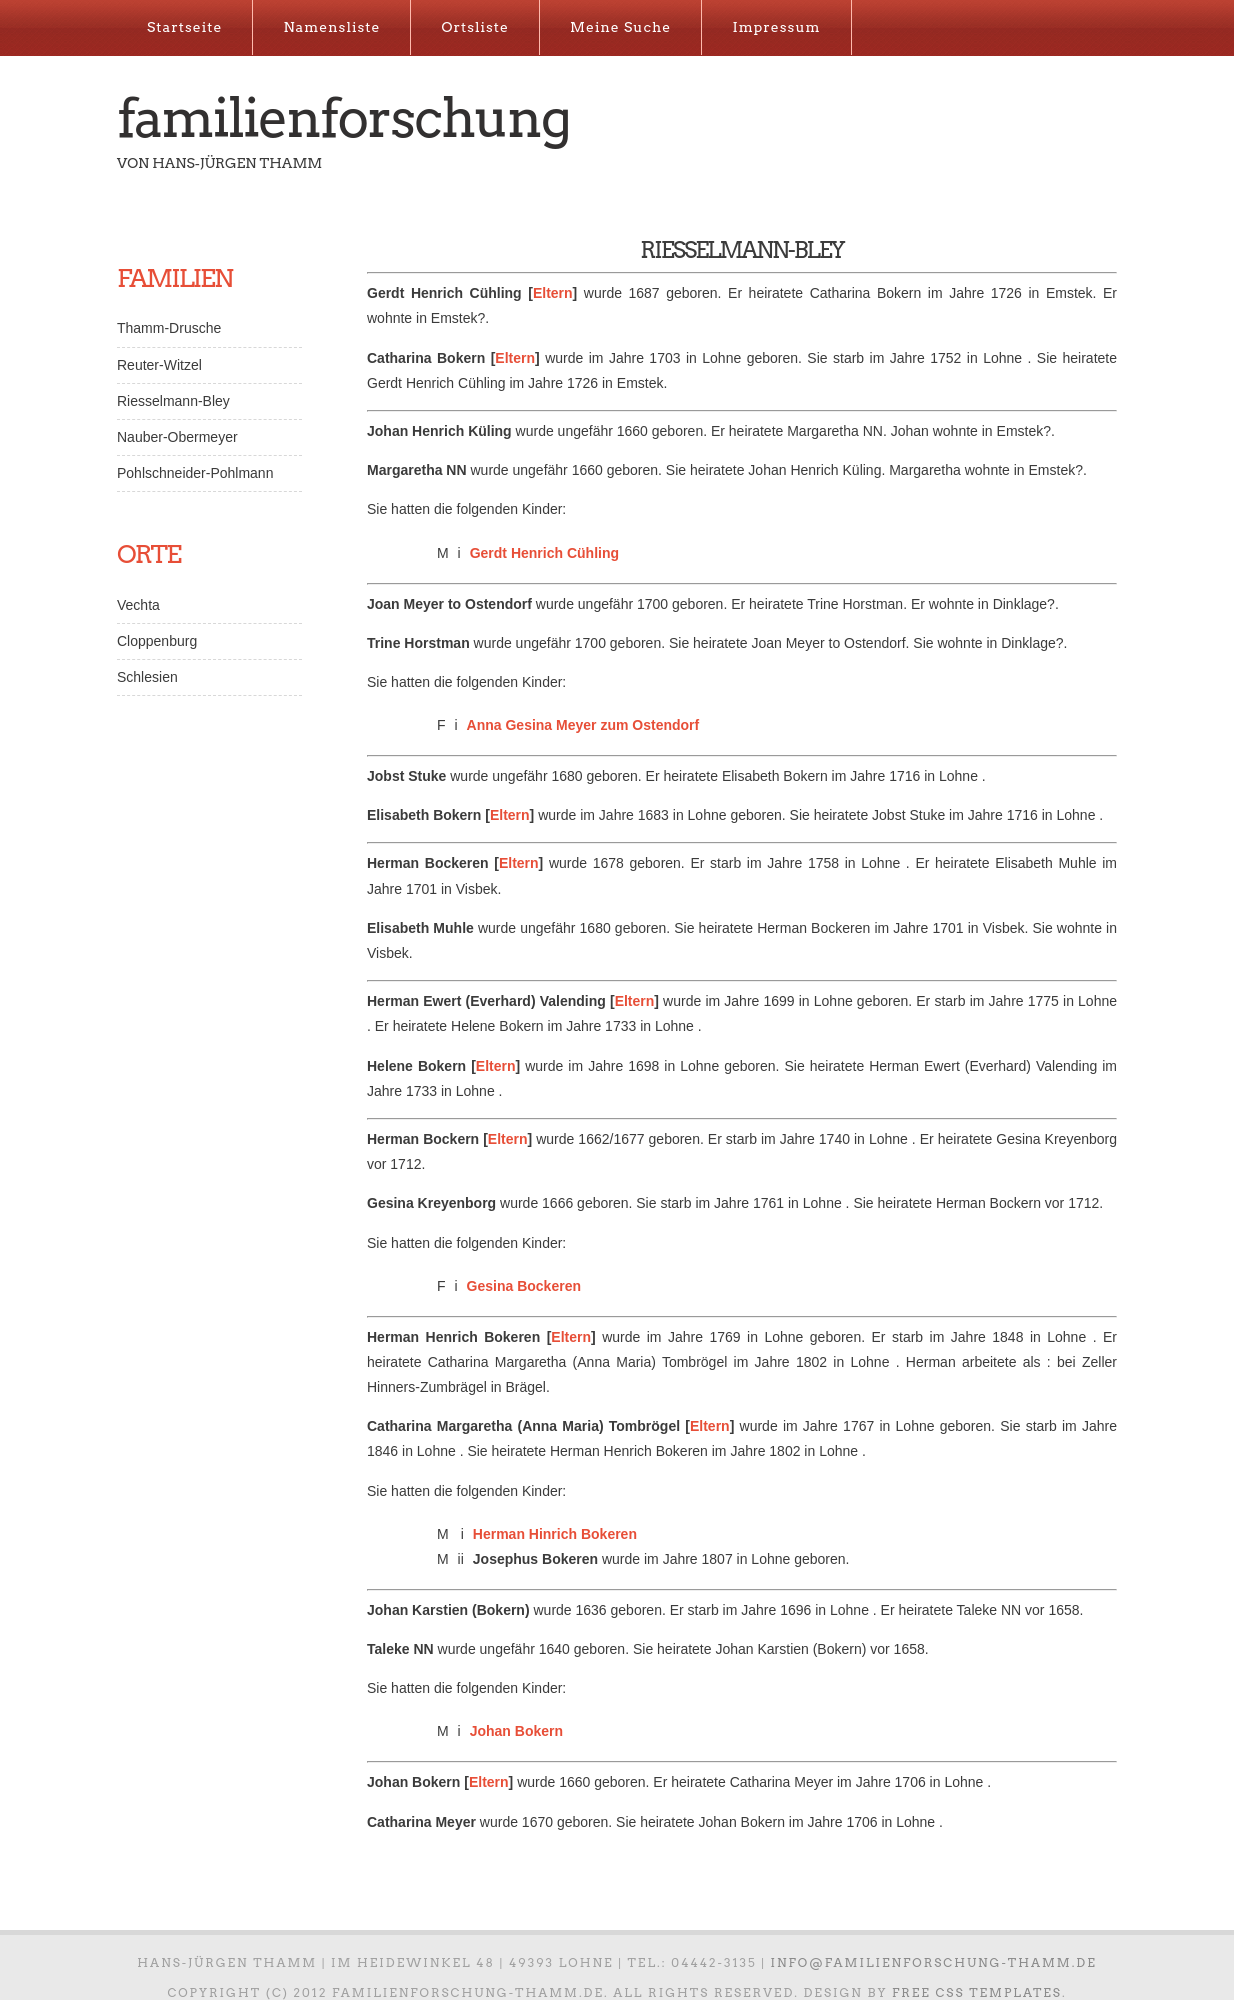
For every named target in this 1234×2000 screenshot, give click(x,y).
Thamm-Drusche (169, 328)
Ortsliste (475, 27)
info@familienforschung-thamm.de (934, 1962)
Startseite (184, 27)
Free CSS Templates (977, 1992)
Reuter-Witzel (159, 365)
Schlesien (147, 677)
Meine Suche (620, 27)
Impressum (776, 27)
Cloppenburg (157, 641)
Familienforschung (343, 118)
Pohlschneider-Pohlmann (195, 473)
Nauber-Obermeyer (177, 437)
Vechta (138, 605)
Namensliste (331, 27)
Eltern (553, 293)
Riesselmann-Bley (173, 401)
